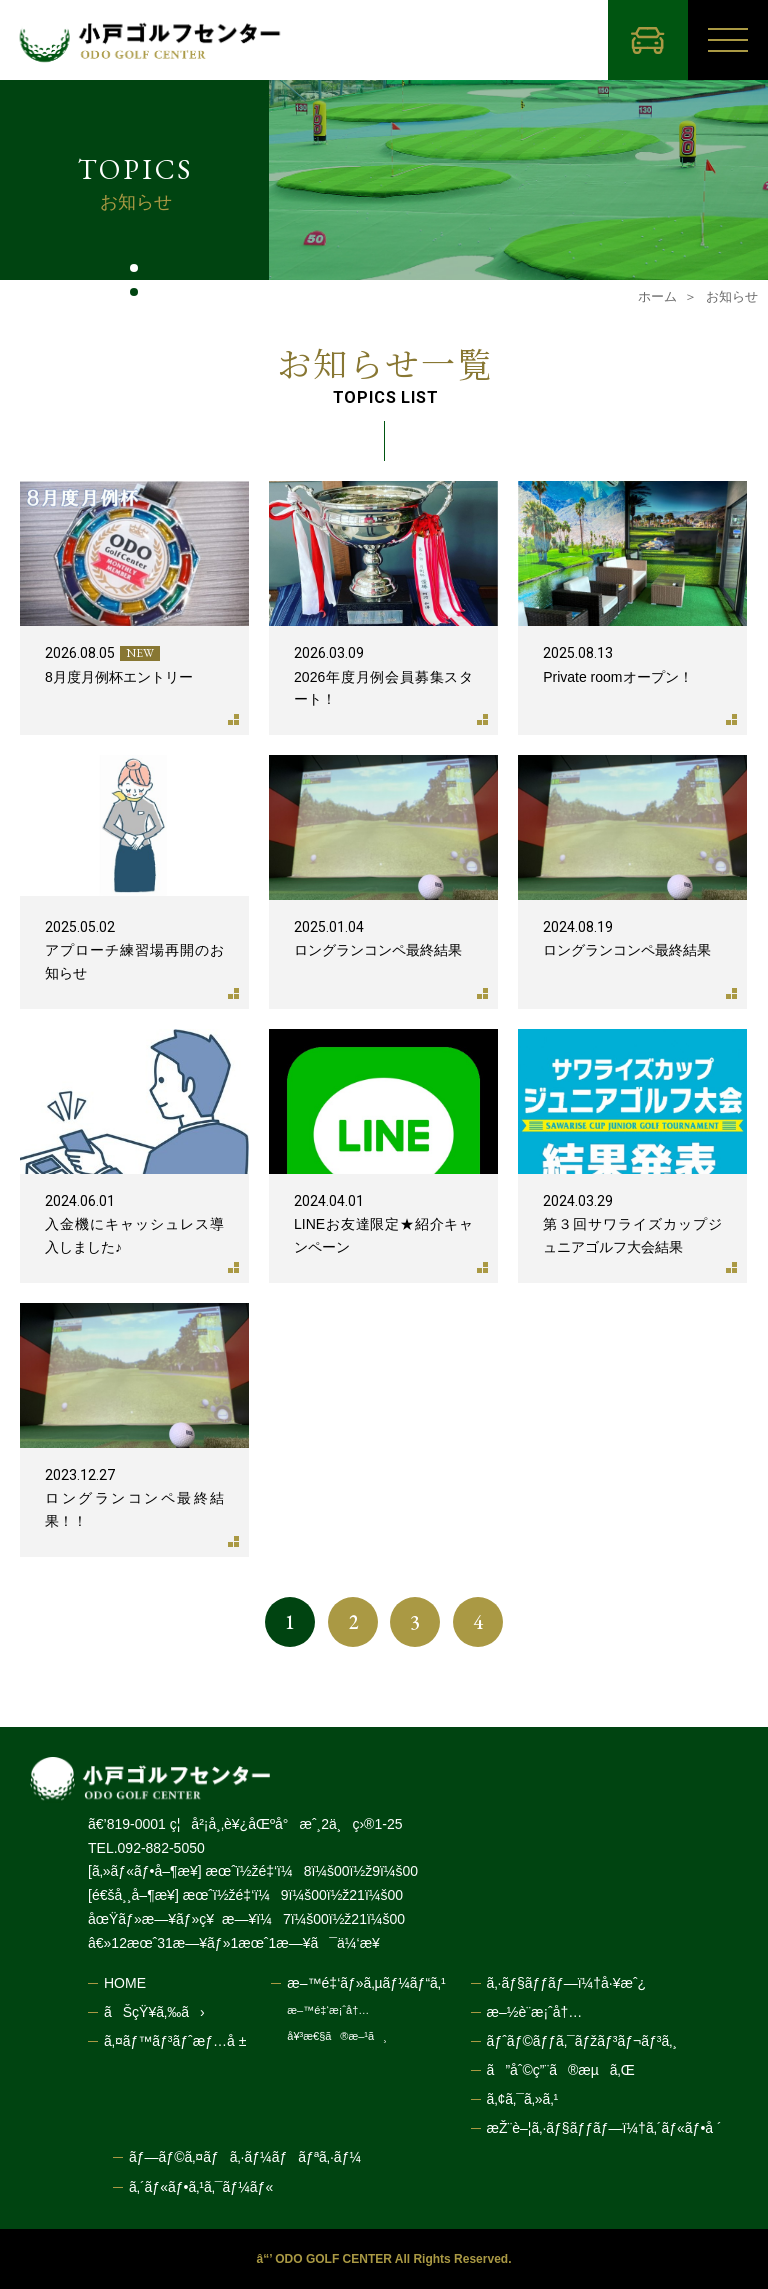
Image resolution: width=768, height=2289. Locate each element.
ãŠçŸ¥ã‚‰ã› (154, 2012)
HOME (125, 1983)
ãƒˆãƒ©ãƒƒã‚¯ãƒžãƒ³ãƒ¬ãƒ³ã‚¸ (582, 2041)
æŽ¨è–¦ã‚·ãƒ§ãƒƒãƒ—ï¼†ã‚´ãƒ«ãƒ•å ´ (604, 2128)
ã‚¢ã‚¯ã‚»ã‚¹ (523, 2099)
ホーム (657, 296)
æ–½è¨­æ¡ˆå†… (535, 2012)
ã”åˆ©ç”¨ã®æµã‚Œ (561, 2070)
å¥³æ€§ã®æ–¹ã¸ (336, 2036)
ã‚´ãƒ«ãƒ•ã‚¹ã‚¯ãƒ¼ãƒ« (201, 2187)
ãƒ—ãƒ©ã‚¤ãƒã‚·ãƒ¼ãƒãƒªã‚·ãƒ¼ (245, 2157)
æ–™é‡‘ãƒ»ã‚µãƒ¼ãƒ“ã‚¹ (366, 1983)
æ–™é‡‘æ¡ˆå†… (328, 2010)
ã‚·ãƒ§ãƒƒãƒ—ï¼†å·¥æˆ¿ (567, 1983)
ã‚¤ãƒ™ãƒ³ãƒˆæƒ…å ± (175, 2041)
